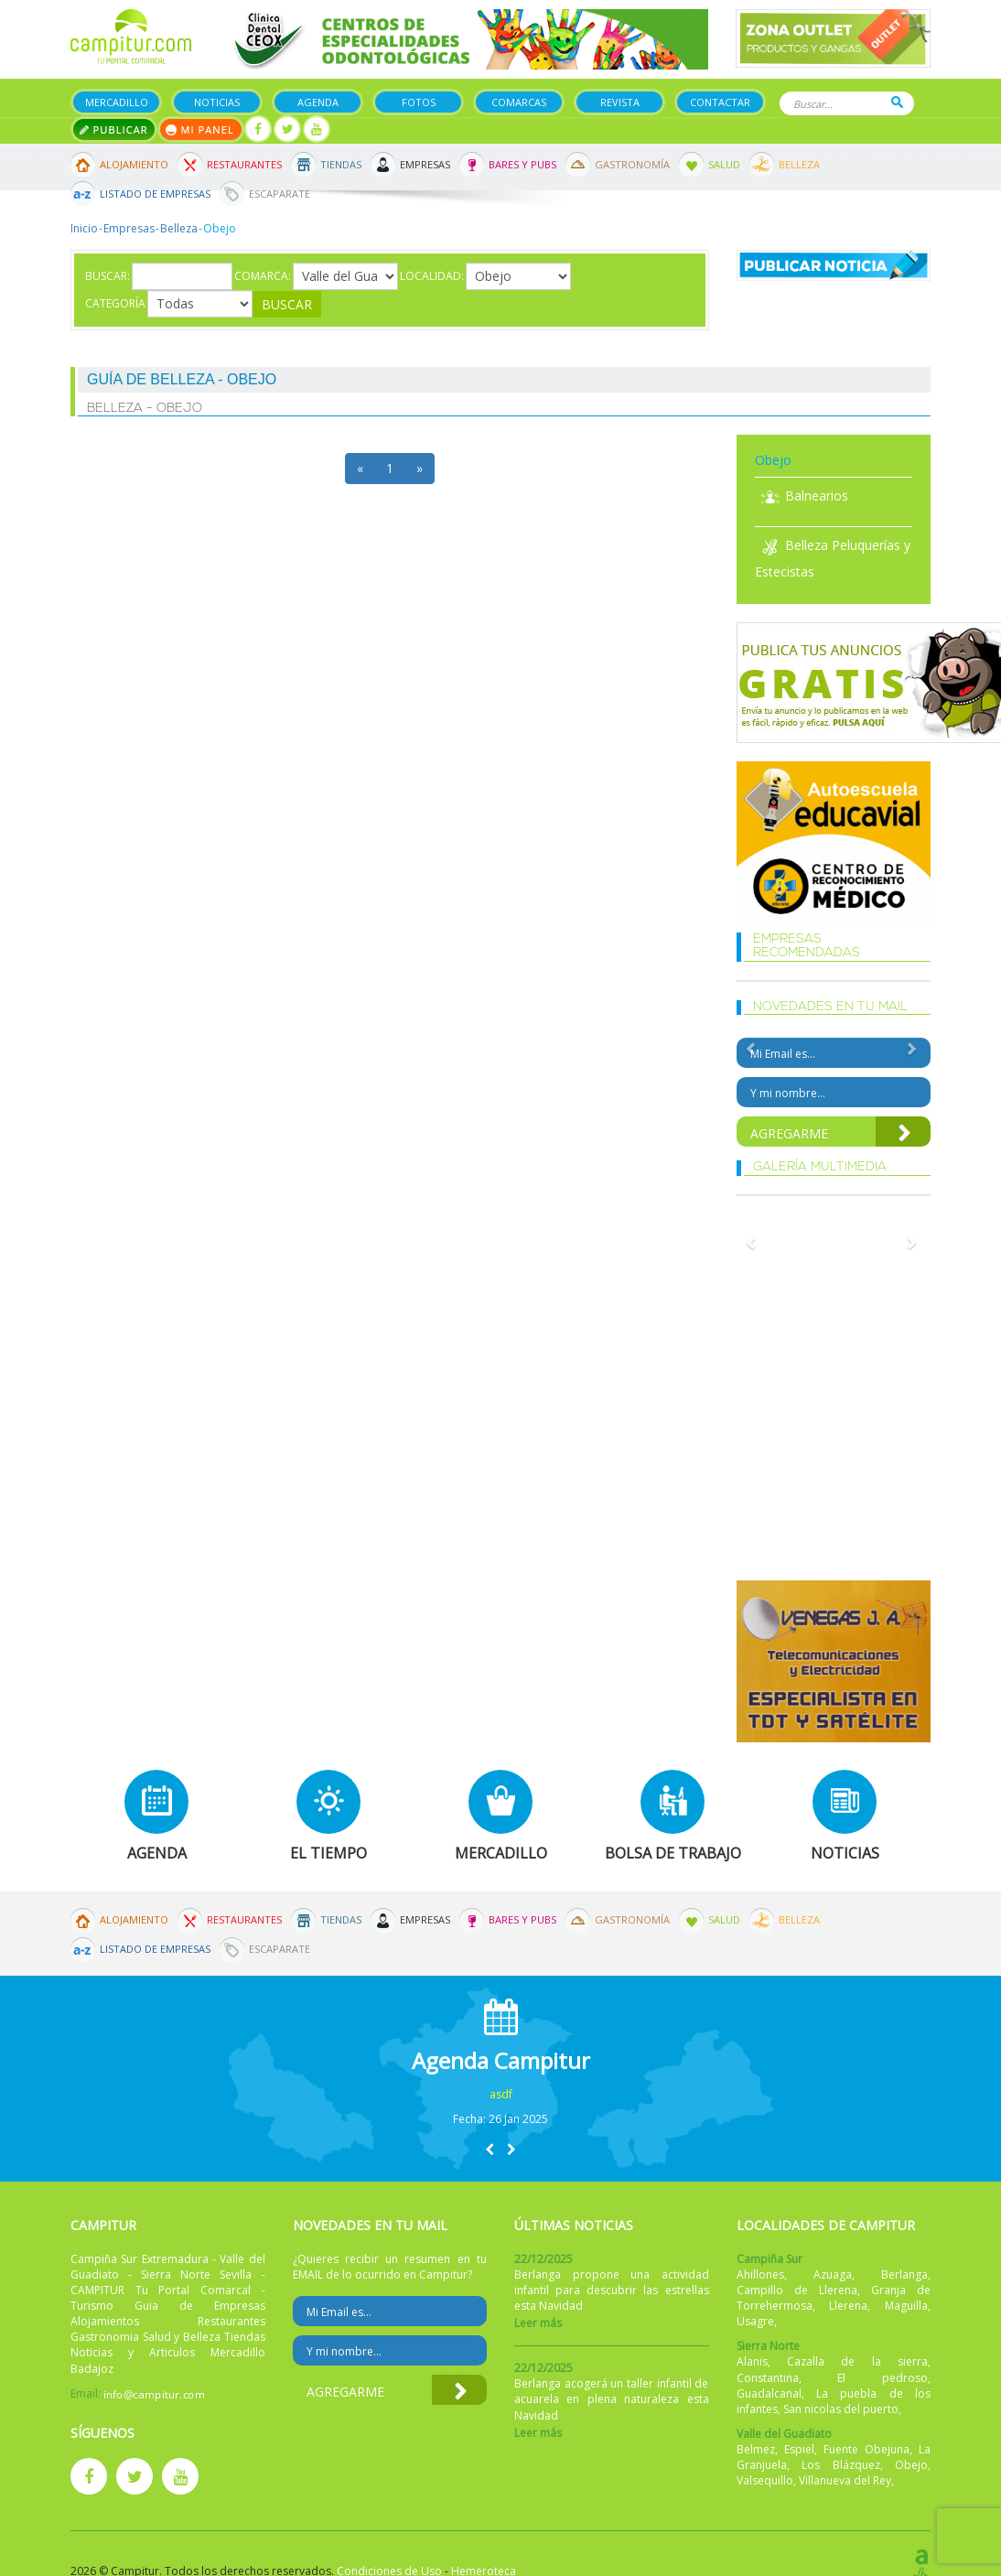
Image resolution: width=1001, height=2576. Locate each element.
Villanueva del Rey (845, 2480)
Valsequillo (765, 2480)
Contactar (720, 102)
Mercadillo (116, 102)
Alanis (752, 2361)
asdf (501, 2094)
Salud (724, 164)
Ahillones (760, 2274)
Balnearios (801, 495)
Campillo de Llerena (797, 2290)
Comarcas (518, 102)
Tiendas (340, 164)
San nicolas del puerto (841, 2409)
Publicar (113, 129)
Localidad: (432, 276)
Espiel (799, 2449)
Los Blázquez (841, 2465)
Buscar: (107, 276)
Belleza (799, 164)
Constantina (768, 2378)
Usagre (755, 2321)
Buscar (897, 102)
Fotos (419, 102)
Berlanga (904, 2274)
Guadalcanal (769, 2393)
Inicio (84, 228)
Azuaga (832, 2274)
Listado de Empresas (155, 193)
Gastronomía (632, 164)
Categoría (115, 303)
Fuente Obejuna (866, 2449)
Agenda (318, 102)
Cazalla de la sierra (857, 2361)
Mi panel (200, 129)
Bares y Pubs (522, 164)
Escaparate (279, 193)
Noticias (217, 102)
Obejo (911, 2465)
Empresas (425, 164)
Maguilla (906, 2305)
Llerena (848, 2305)
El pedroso (882, 2378)
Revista (620, 102)
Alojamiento (134, 164)
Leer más (538, 2323)
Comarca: (262, 276)
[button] (489, 2149)
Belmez (756, 2449)
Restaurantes (244, 164)
